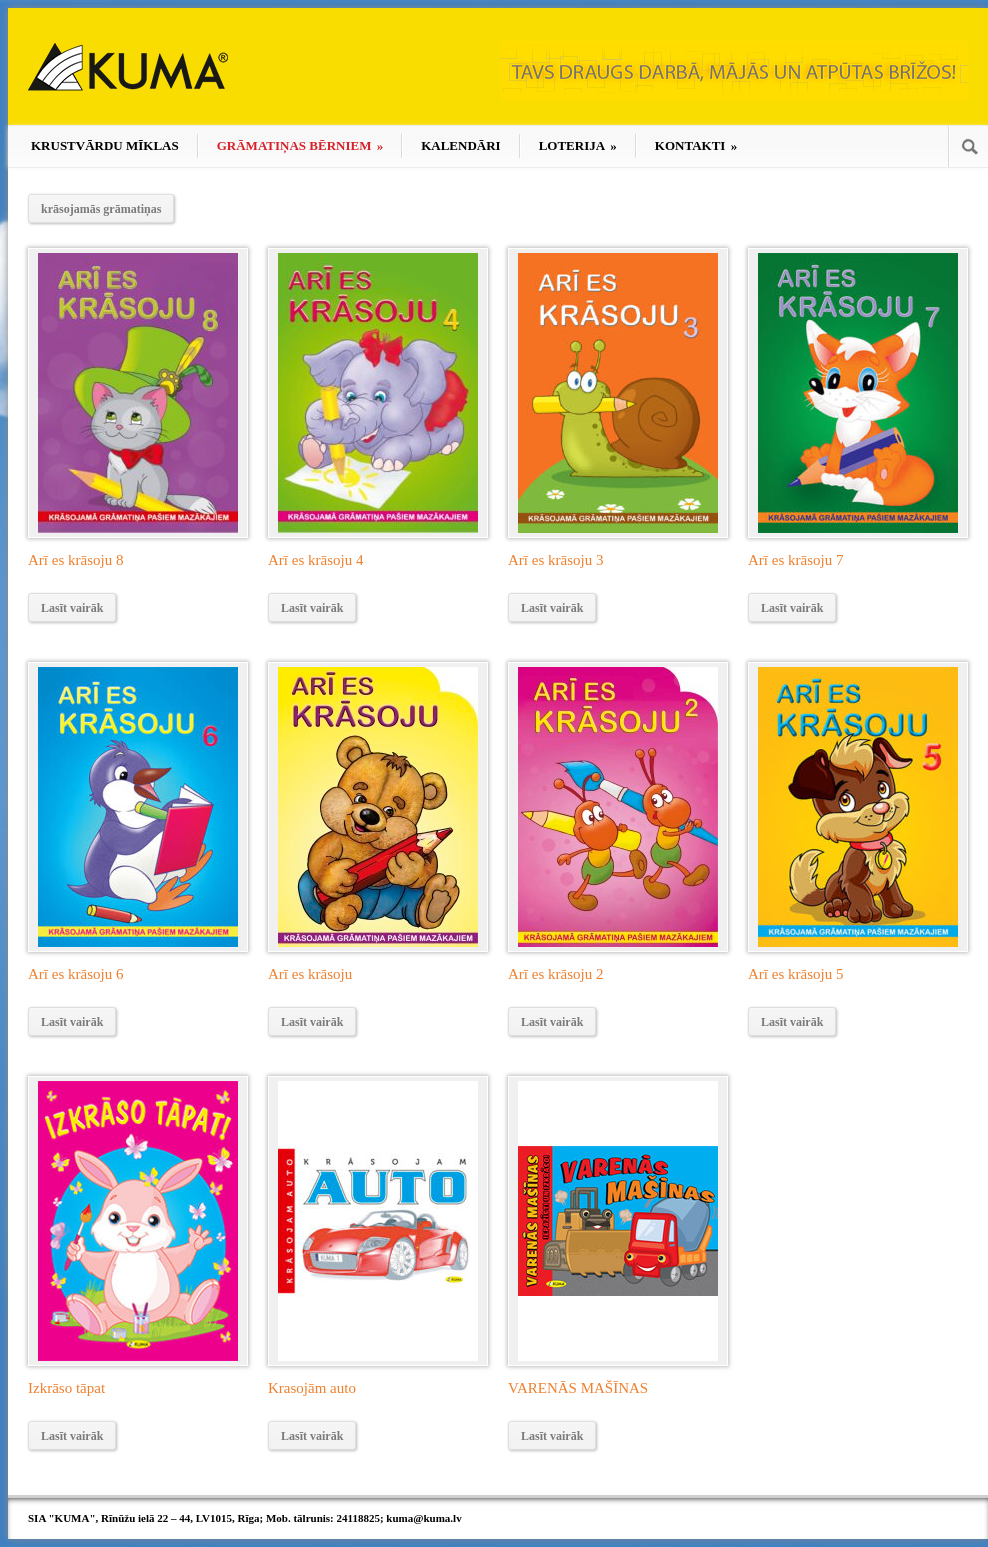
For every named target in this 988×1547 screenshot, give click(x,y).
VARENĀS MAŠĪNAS (578, 1388)
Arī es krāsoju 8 (75, 560)
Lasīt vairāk (72, 608)
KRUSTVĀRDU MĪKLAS (105, 145)
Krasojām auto (312, 1388)
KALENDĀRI (460, 145)
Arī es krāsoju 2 (555, 974)
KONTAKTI (696, 145)
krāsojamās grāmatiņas (101, 209)
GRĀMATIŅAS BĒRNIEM (300, 145)
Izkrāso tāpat (66, 1388)
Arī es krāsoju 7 (795, 560)
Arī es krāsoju (310, 974)
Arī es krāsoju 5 (795, 974)
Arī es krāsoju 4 (315, 560)
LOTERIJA (578, 145)
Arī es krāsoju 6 (75, 974)
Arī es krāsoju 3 (555, 560)
